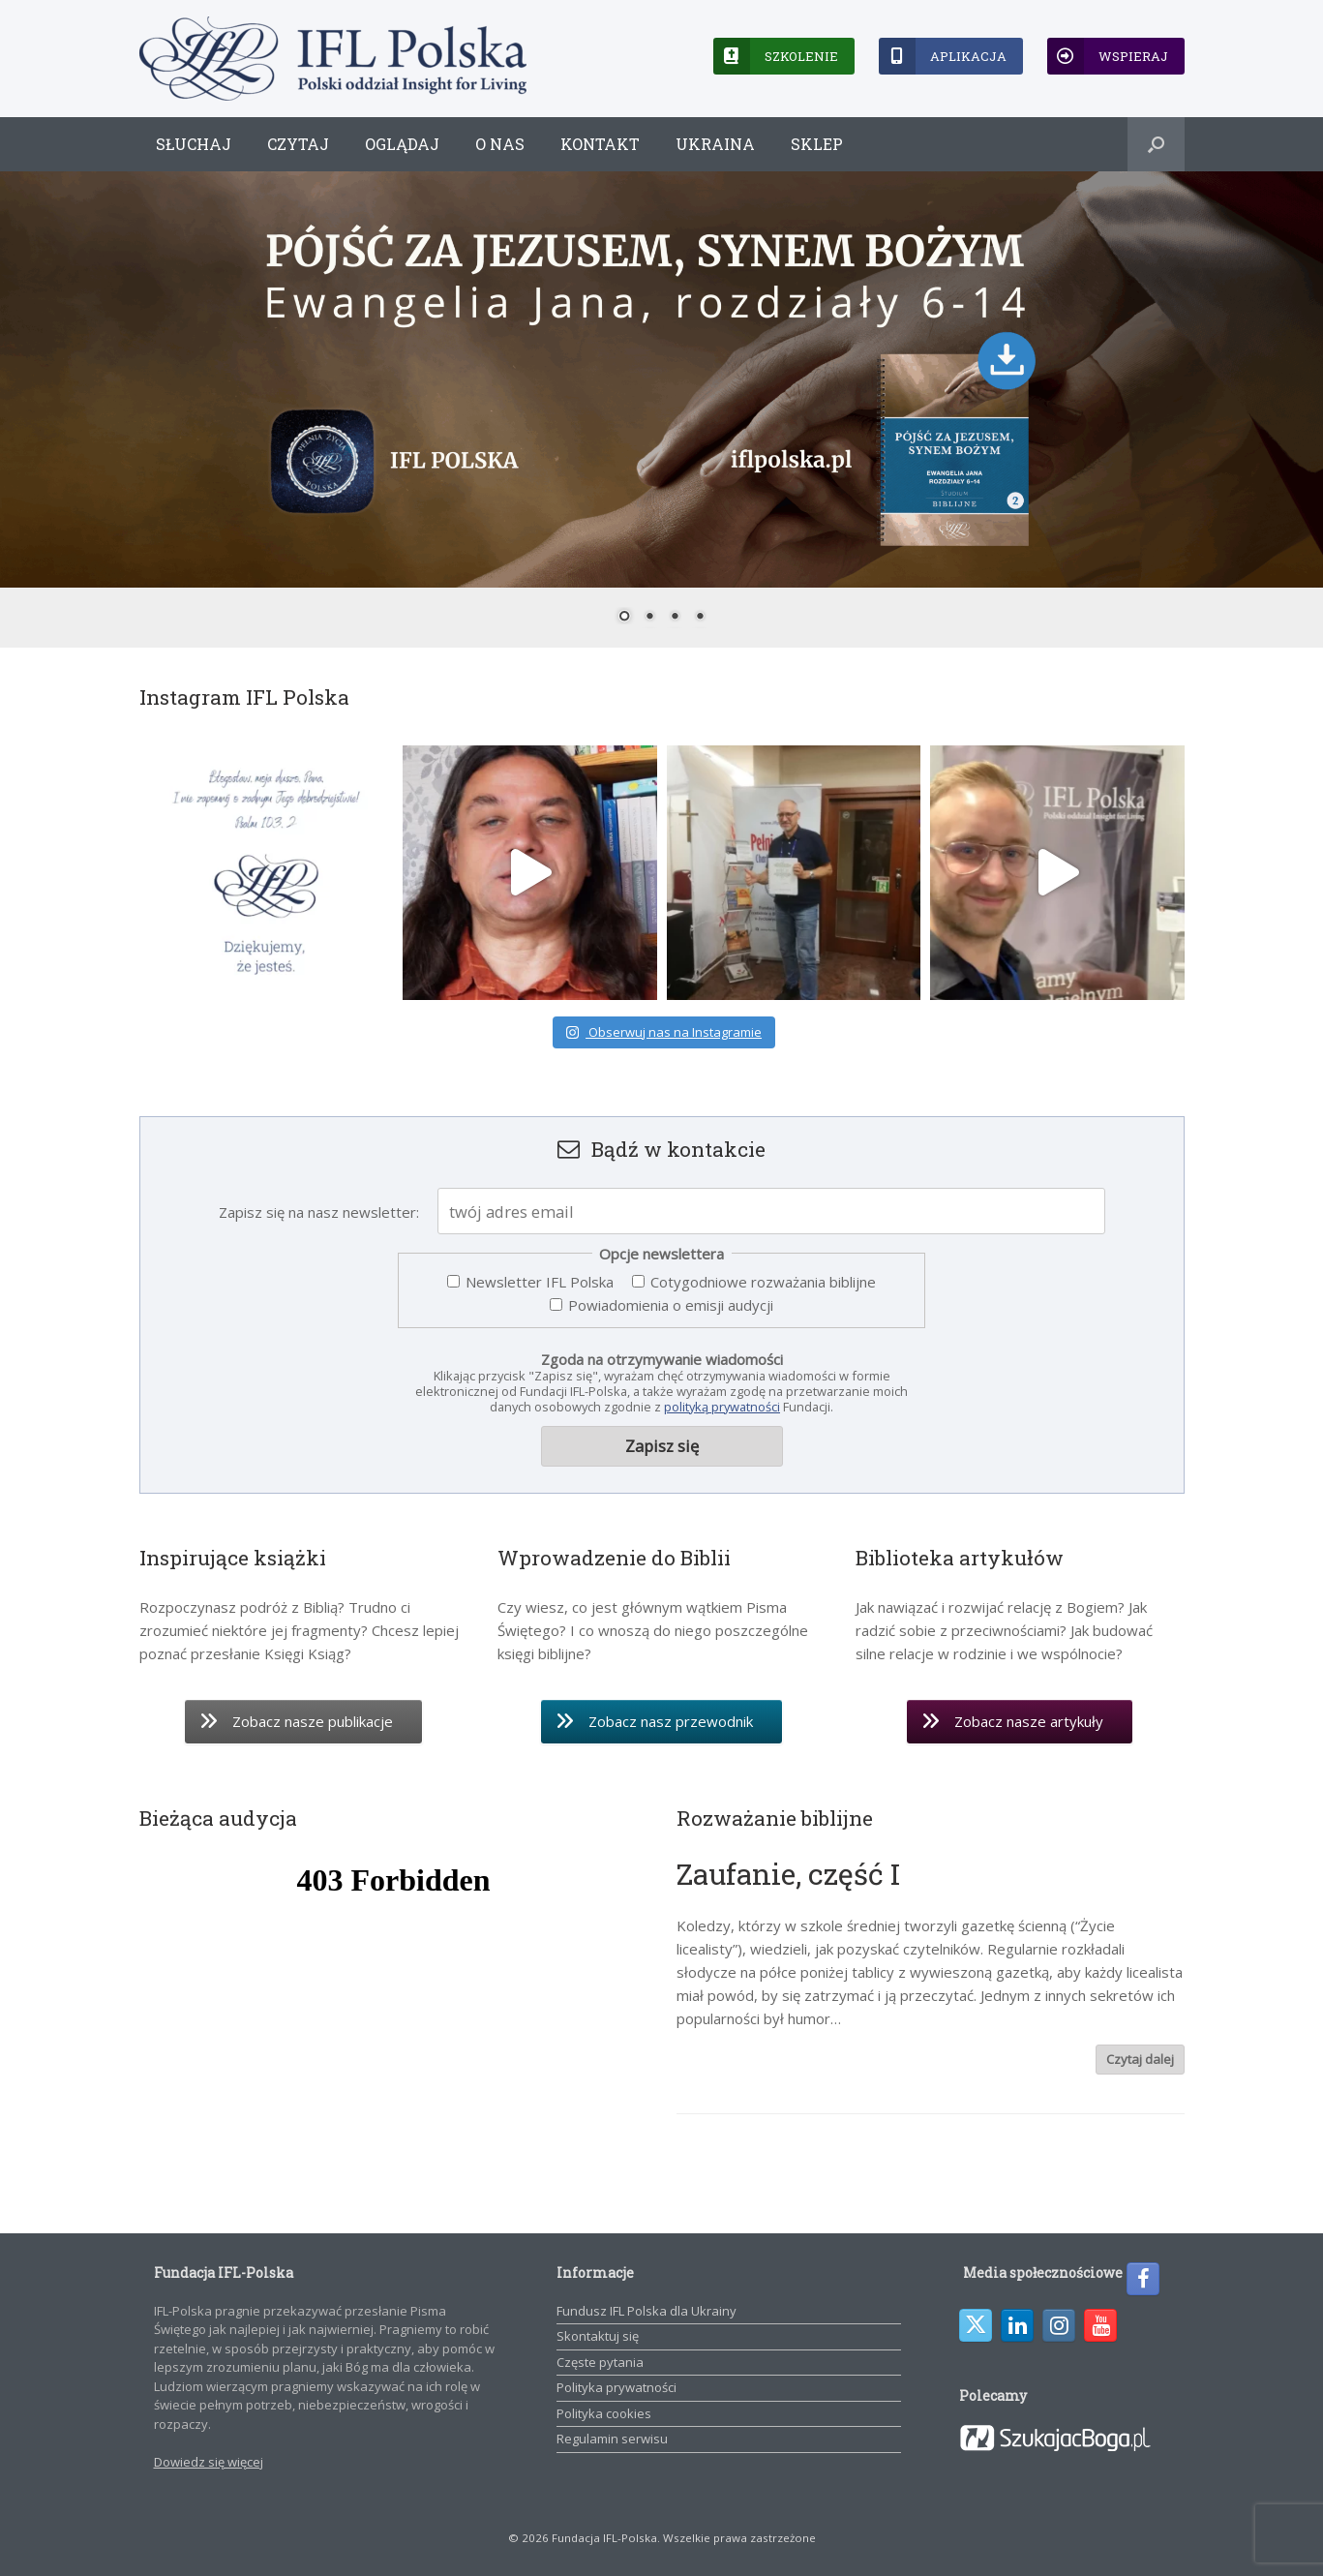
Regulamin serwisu (612, 2438)
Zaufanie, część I (788, 1874)
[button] (1156, 144)
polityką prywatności (722, 1406)
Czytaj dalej (1140, 2059)
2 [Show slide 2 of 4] (649, 617)
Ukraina (715, 144)
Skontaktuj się (597, 2336)
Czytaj (298, 144)
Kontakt (600, 144)
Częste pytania (600, 2362)
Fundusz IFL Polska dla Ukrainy (646, 2310)
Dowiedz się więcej (208, 2461)
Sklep (817, 144)
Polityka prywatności (616, 2387)
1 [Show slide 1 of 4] (624, 617)
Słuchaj (193, 144)
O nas (500, 144)
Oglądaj (402, 144)
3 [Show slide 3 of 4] (674, 617)
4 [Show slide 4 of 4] (699, 617)
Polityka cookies (603, 2413)
